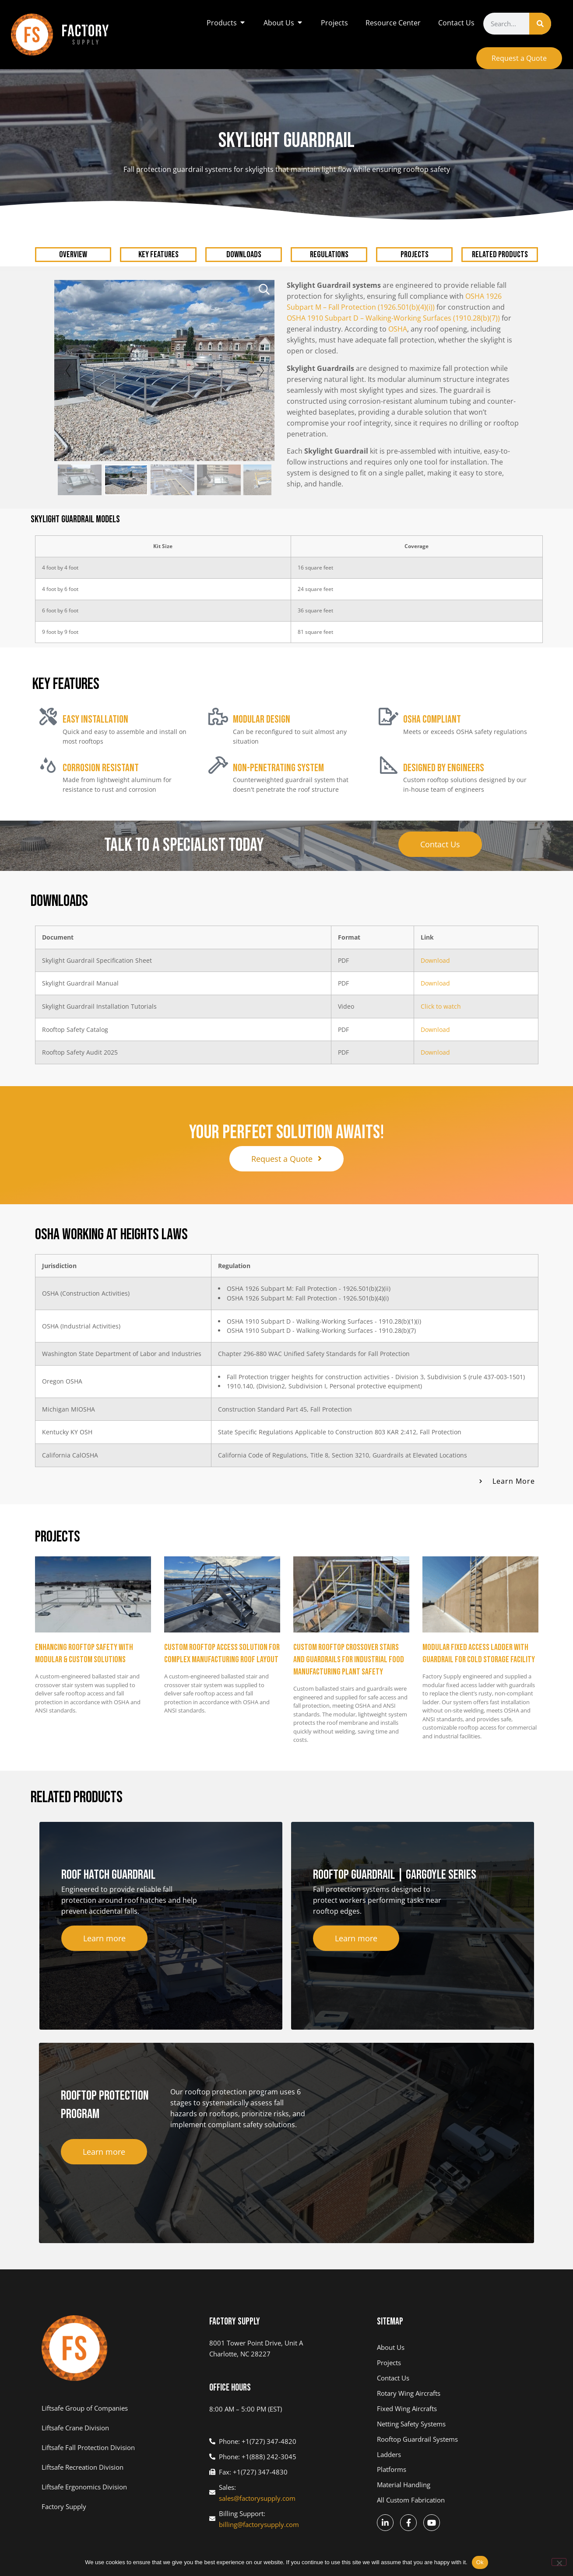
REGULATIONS (329, 254)
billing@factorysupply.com (259, 2524)
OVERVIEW (73, 254)
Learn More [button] (513, 1481)
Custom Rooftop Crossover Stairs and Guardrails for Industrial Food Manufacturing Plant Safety (348, 1659)
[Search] (540, 24)
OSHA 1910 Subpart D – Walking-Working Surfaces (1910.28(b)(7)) (393, 318)
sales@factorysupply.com (257, 2498)
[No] (559, 2562)
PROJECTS (415, 254)
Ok (480, 2562)
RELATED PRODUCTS (500, 254)
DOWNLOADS (243, 254)
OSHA (397, 329)
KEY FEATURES (158, 254)
